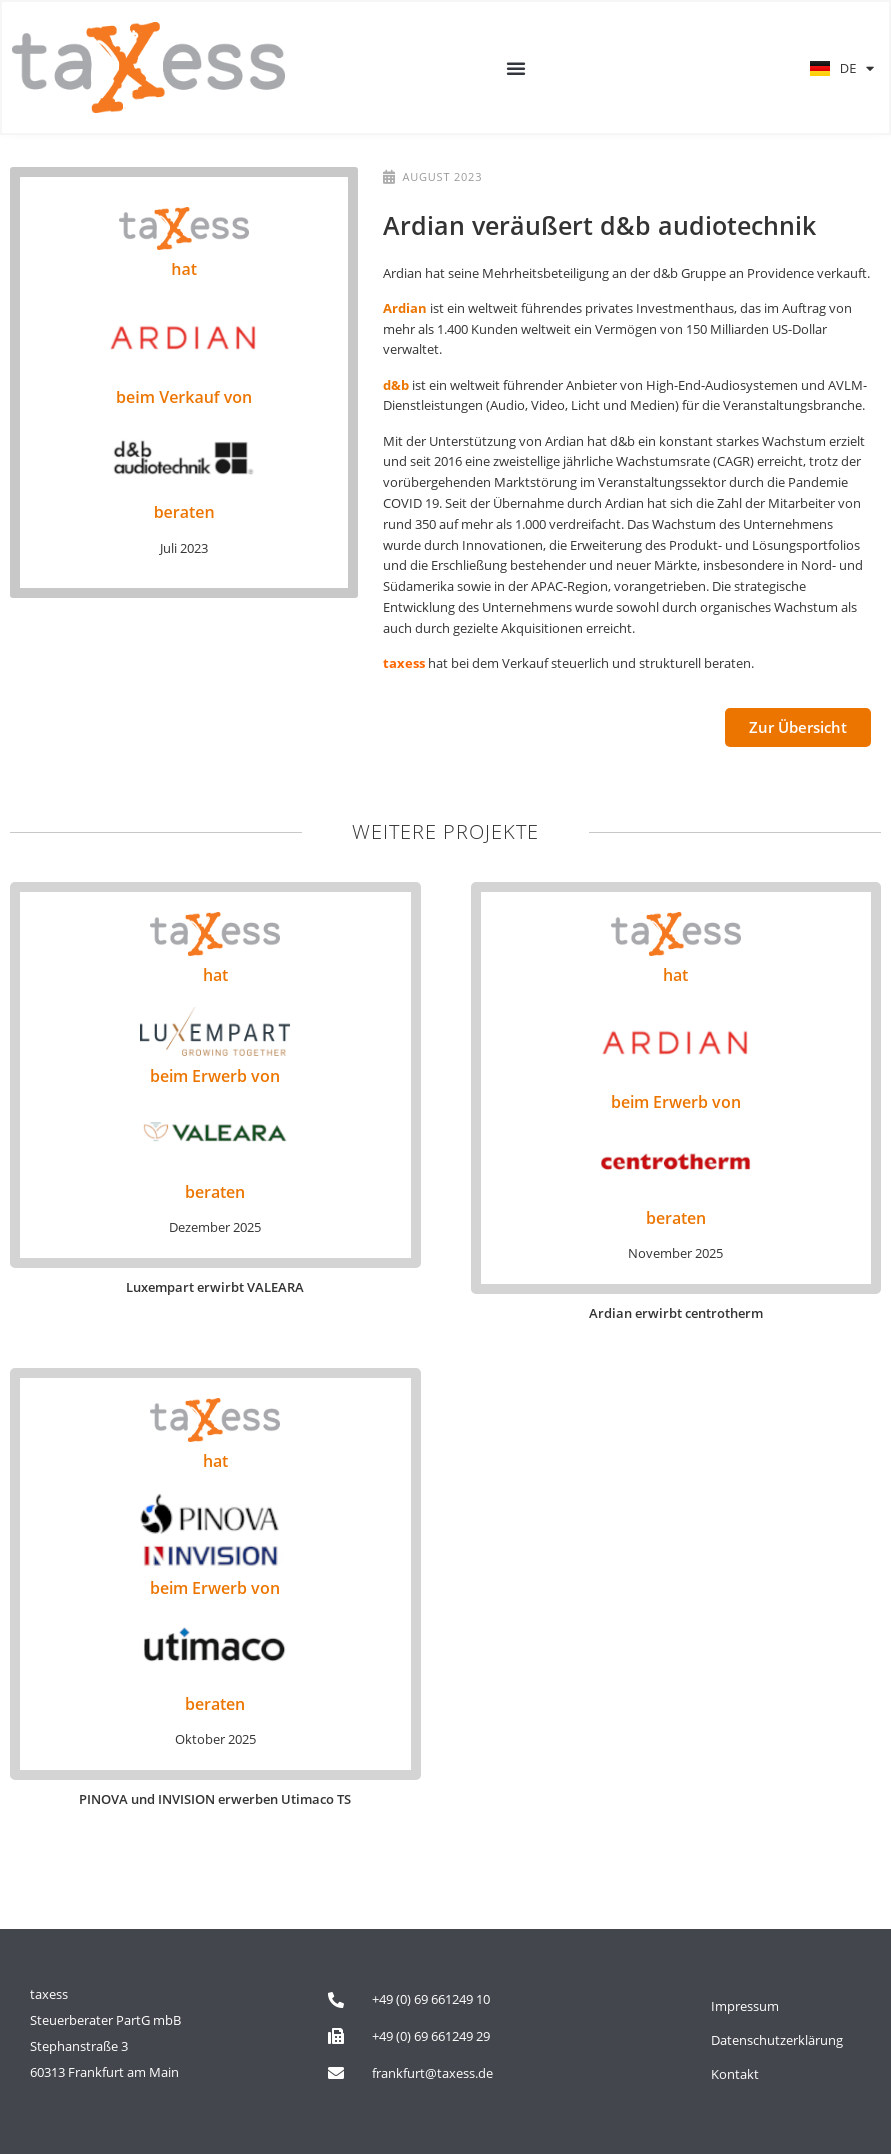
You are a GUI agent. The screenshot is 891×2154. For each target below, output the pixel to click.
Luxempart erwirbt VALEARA (215, 1287)
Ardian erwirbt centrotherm (676, 1313)
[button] (516, 68)
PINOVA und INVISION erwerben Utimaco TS (215, 1799)
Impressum (745, 2006)
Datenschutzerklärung (777, 2040)
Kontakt (735, 2074)
